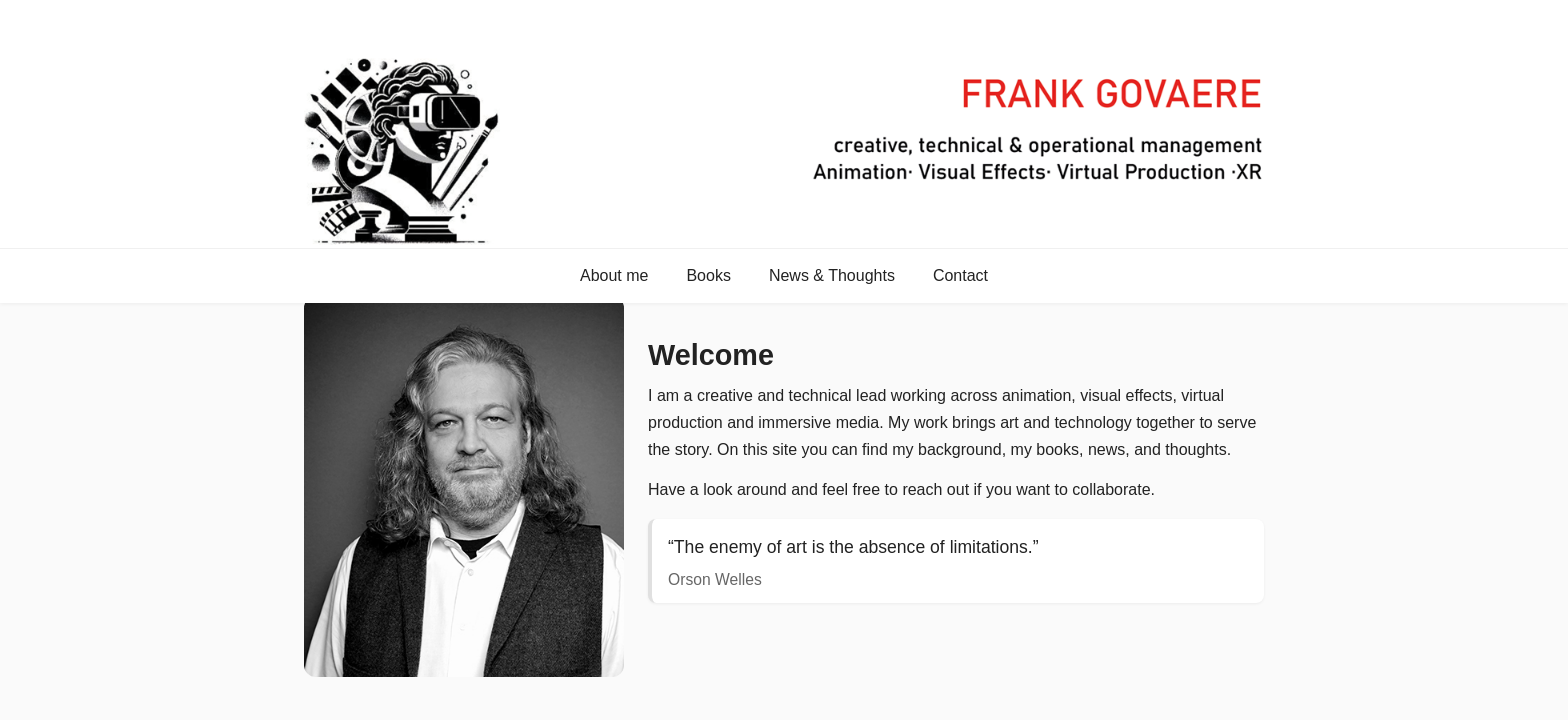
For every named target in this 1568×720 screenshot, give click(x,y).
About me (614, 275)
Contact (960, 275)
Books (708, 275)
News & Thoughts (832, 275)
